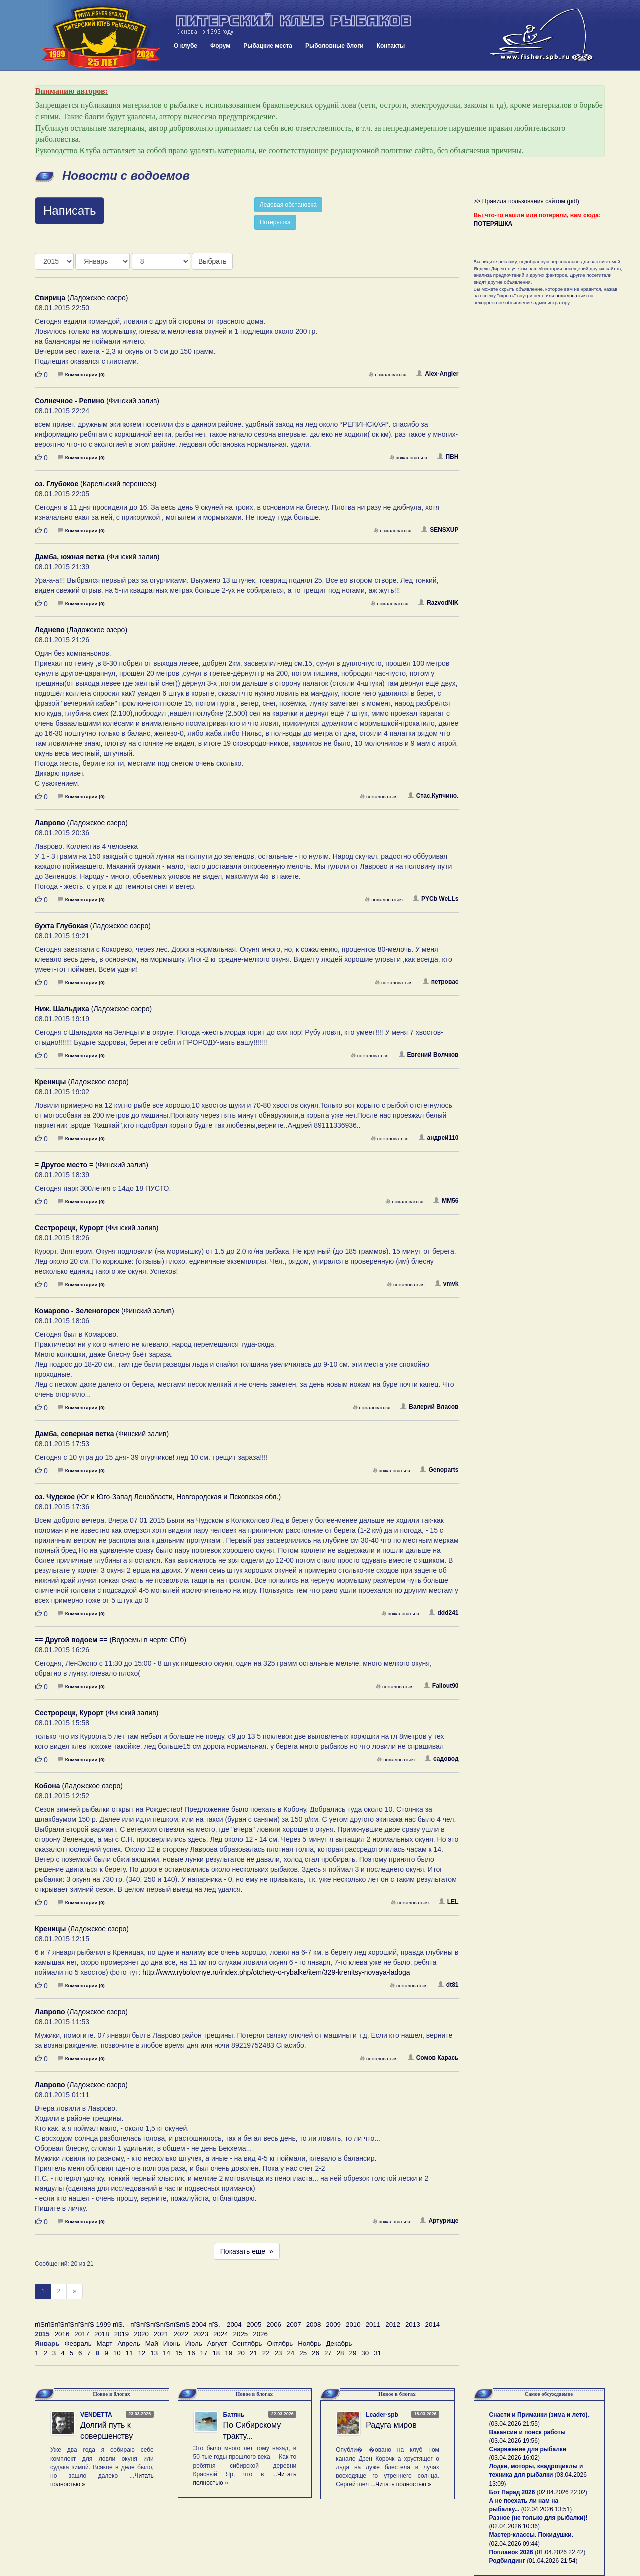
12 (142, 2353)
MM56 (446, 1200)
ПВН (448, 456)
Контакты (391, 45)
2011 (373, 2324)
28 (340, 2353)
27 (328, 2353)
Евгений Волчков (429, 1054)
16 (192, 2353)
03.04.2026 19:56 (515, 2440)
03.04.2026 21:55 (515, 2423)
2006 (274, 2324)
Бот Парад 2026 (513, 2492)
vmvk (447, 1283)
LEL (449, 1901)
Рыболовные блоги (335, 45)
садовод (441, 1758)
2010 (353, 2324)
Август (218, 2343)
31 (378, 2353)
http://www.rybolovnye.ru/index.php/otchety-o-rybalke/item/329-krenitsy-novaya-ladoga (276, 1972)
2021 (161, 2334)
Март (105, 2343)
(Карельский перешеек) (95, 484)
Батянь (234, 2414)
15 (179, 2353)
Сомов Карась (433, 2057)
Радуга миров (391, 2425)
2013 (413, 2324)
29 (353, 2353)
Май (152, 2343)
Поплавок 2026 (512, 2552)
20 (241, 2353)
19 (228, 2353)
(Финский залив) (97, 401)
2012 (393, 2324)
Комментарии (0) (81, 374)
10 (117, 2353)
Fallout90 (441, 1685)
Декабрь (339, 2343)
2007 (294, 2324)
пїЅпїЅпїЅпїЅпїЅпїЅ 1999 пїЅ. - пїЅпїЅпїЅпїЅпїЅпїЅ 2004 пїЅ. (127, 2324)
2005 (254, 2324)
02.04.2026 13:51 (547, 2509)
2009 (333, 2324)
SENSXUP (440, 529)
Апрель (129, 2343)
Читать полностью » (404, 2484)
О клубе (186, 45)
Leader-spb (382, 2414)
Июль (194, 2343)
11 (130, 2353)
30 (365, 2353)
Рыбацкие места (268, 45)
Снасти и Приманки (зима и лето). (540, 2414)
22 (266, 2353)
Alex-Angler (437, 373)
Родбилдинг (508, 2560)
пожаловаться (387, 374)
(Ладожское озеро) (81, 298)
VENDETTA (96, 2414)
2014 (433, 2324)
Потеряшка (275, 222)
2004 (234, 2324)
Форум (220, 45)
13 (154, 2353)
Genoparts (439, 1469)
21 (254, 2353)
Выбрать (212, 261)
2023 (201, 2334)
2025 (241, 2334)
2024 (221, 2334)
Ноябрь (309, 2343)
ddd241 (443, 1612)
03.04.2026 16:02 (515, 2457)
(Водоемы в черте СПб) (110, 1640)
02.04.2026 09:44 (515, 2543)
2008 (314, 2324)
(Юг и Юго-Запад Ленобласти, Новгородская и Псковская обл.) (158, 1497)
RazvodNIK (438, 602)
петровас (441, 981)
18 (216, 2353)
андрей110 (439, 1137)
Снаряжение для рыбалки (528, 2449)
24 (290, 2353)
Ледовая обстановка (288, 204)
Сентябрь (247, 2343)
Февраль (78, 2343)
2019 (122, 2334)
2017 (82, 2334)
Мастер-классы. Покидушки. (532, 2534)
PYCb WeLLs (435, 898)
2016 (62, 2334)
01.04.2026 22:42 (560, 2552)
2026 (260, 2334)
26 (316, 2353)
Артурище (439, 2220)
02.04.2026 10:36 (515, 2526)
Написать (70, 210)
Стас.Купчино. (433, 795)
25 (303, 2353)
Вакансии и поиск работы (528, 2432)
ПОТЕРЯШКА (493, 223)
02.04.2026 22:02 (562, 2492)
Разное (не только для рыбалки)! (539, 2517)
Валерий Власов (429, 1406)
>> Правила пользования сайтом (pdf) (527, 201)
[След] (74, 2291)
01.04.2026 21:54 (552, 2560)
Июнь (172, 2343)
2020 (141, 2334)
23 (278, 2353)
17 (204, 2353)
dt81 (448, 1984)
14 (166, 2353)
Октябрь (281, 2343)
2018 (102, 2334)
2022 (181, 2334)
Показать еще (247, 2251)
